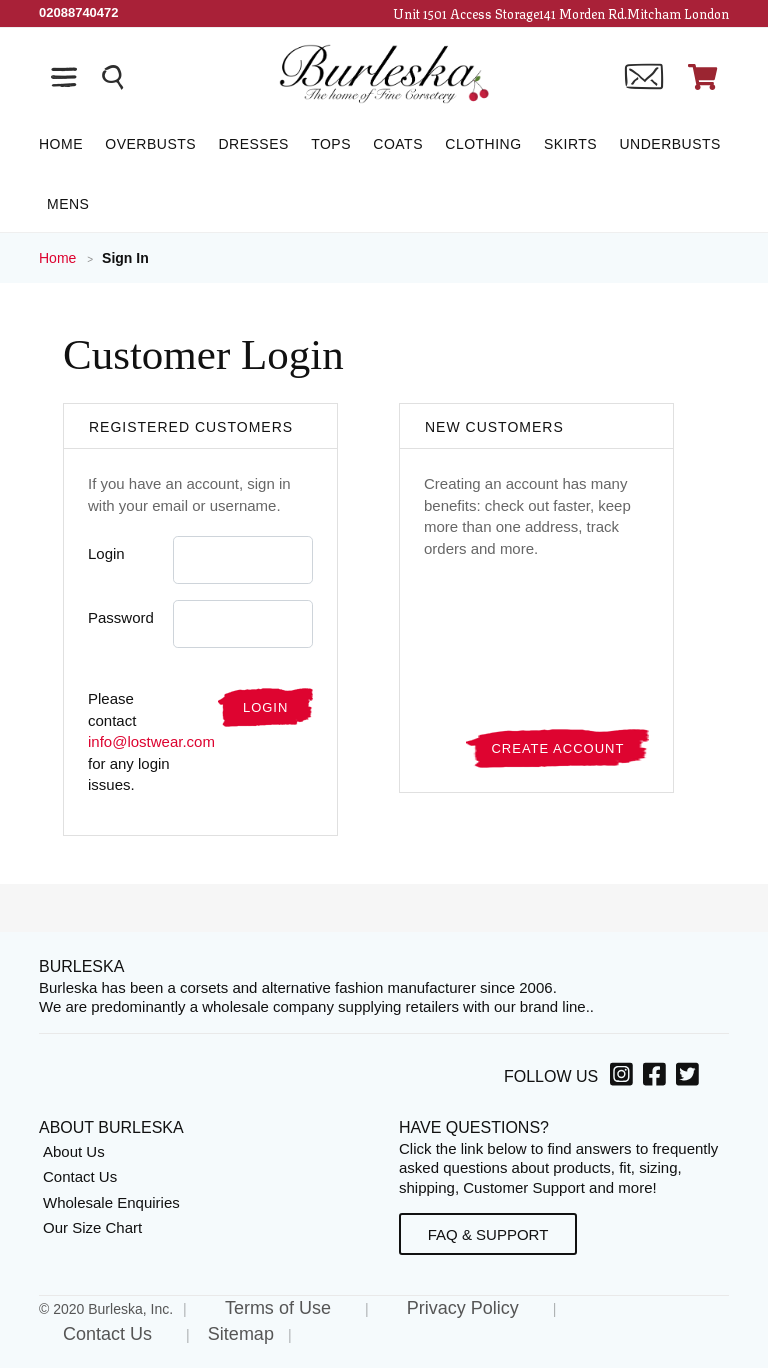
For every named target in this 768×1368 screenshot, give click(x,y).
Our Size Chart (92, 1227)
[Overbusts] (150, 144)
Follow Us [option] (551, 1076)
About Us (74, 1151)
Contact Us (80, 1176)
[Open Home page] (384, 72)
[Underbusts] (669, 144)
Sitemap (241, 1334)
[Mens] (64, 204)
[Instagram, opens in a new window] (624, 1078)
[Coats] (398, 144)
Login (106, 553)
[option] (624, 1077)
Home (59, 258)
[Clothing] (483, 144)
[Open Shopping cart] (702, 77)
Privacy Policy (463, 1308)
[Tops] (331, 144)
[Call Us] (79, 12)
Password (121, 617)
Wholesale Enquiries (111, 1202)
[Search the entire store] (112, 77)
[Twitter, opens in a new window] (690, 1078)
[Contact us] (644, 77)
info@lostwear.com (151, 741)
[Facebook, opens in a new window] (657, 1078)
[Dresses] (253, 144)
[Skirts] (570, 144)
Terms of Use (278, 1308)
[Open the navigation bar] (64, 77)
